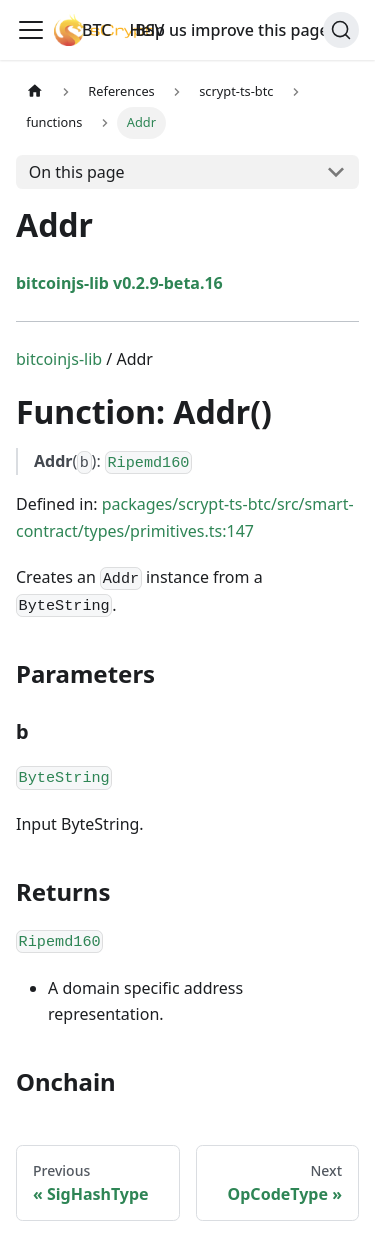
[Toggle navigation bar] (31, 30)
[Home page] (35, 91)
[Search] (341, 30)
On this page (77, 172)
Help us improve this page (238, 30)
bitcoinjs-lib (59, 359)
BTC (96, 30)
